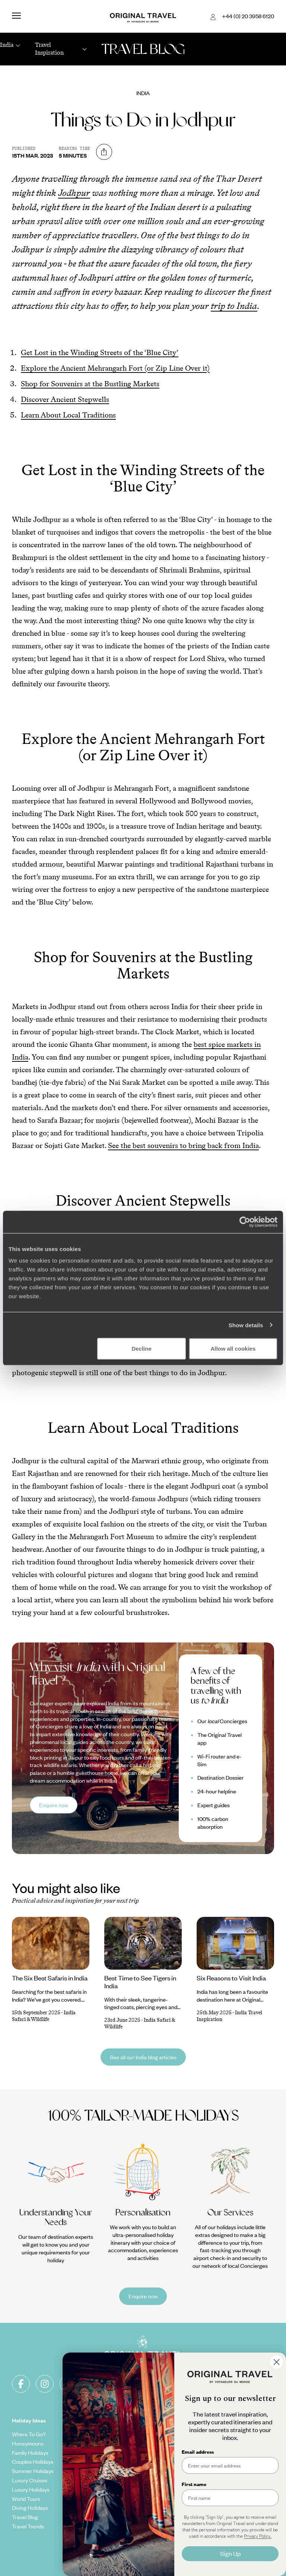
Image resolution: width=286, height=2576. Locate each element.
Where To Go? (29, 2434)
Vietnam (227, 2507)
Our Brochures (97, 2480)
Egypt (224, 2471)
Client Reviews (166, 2480)
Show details (246, 1325)
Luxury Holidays (31, 2489)
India (143, 93)
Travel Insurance (168, 2489)
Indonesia (228, 2480)
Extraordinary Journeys (108, 2526)
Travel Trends (28, 2526)
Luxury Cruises (29, 2480)
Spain (224, 2489)
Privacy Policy (165, 2471)
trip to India (234, 305)
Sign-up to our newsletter (208, 2382)
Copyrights (162, 2443)
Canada (226, 2517)
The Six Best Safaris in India (50, 1977)
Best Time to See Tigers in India (140, 1981)
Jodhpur (74, 192)
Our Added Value (100, 2443)
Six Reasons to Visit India (231, 1977)
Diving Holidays (30, 2507)
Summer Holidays (33, 2471)
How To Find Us (167, 2543)
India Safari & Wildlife (44, 2015)
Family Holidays (30, 2452)
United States (233, 2452)
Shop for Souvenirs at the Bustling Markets (90, 383)
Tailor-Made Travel (102, 2434)
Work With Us (96, 2498)
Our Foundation (98, 2452)
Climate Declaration (104, 2471)
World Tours (26, 2498)
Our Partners (95, 2507)
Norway (226, 2434)
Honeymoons (28, 2443)
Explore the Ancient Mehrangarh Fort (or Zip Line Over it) (115, 368)
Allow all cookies (232, 1348)
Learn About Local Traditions (68, 414)
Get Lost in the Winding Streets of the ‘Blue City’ (99, 352)
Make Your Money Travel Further (170, 2530)
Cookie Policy (165, 2461)
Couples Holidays (32, 2461)
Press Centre (96, 2553)
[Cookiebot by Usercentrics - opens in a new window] (244, 1221)
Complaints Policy (170, 2569)
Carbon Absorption (102, 2461)
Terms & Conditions (172, 2434)
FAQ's (156, 2517)
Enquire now (53, 1805)
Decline (141, 1348)
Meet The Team (99, 2489)
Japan (224, 2443)
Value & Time (164, 2507)
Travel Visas (163, 2498)
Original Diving (97, 2517)
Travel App (93, 2535)
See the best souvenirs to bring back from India (183, 1145)
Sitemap (159, 2452)
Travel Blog (25, 2517)
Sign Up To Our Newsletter (166, 2556)
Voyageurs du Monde (105, 2544)
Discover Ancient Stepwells (65, 399)
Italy (222, 2461)
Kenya (224, 2498)
